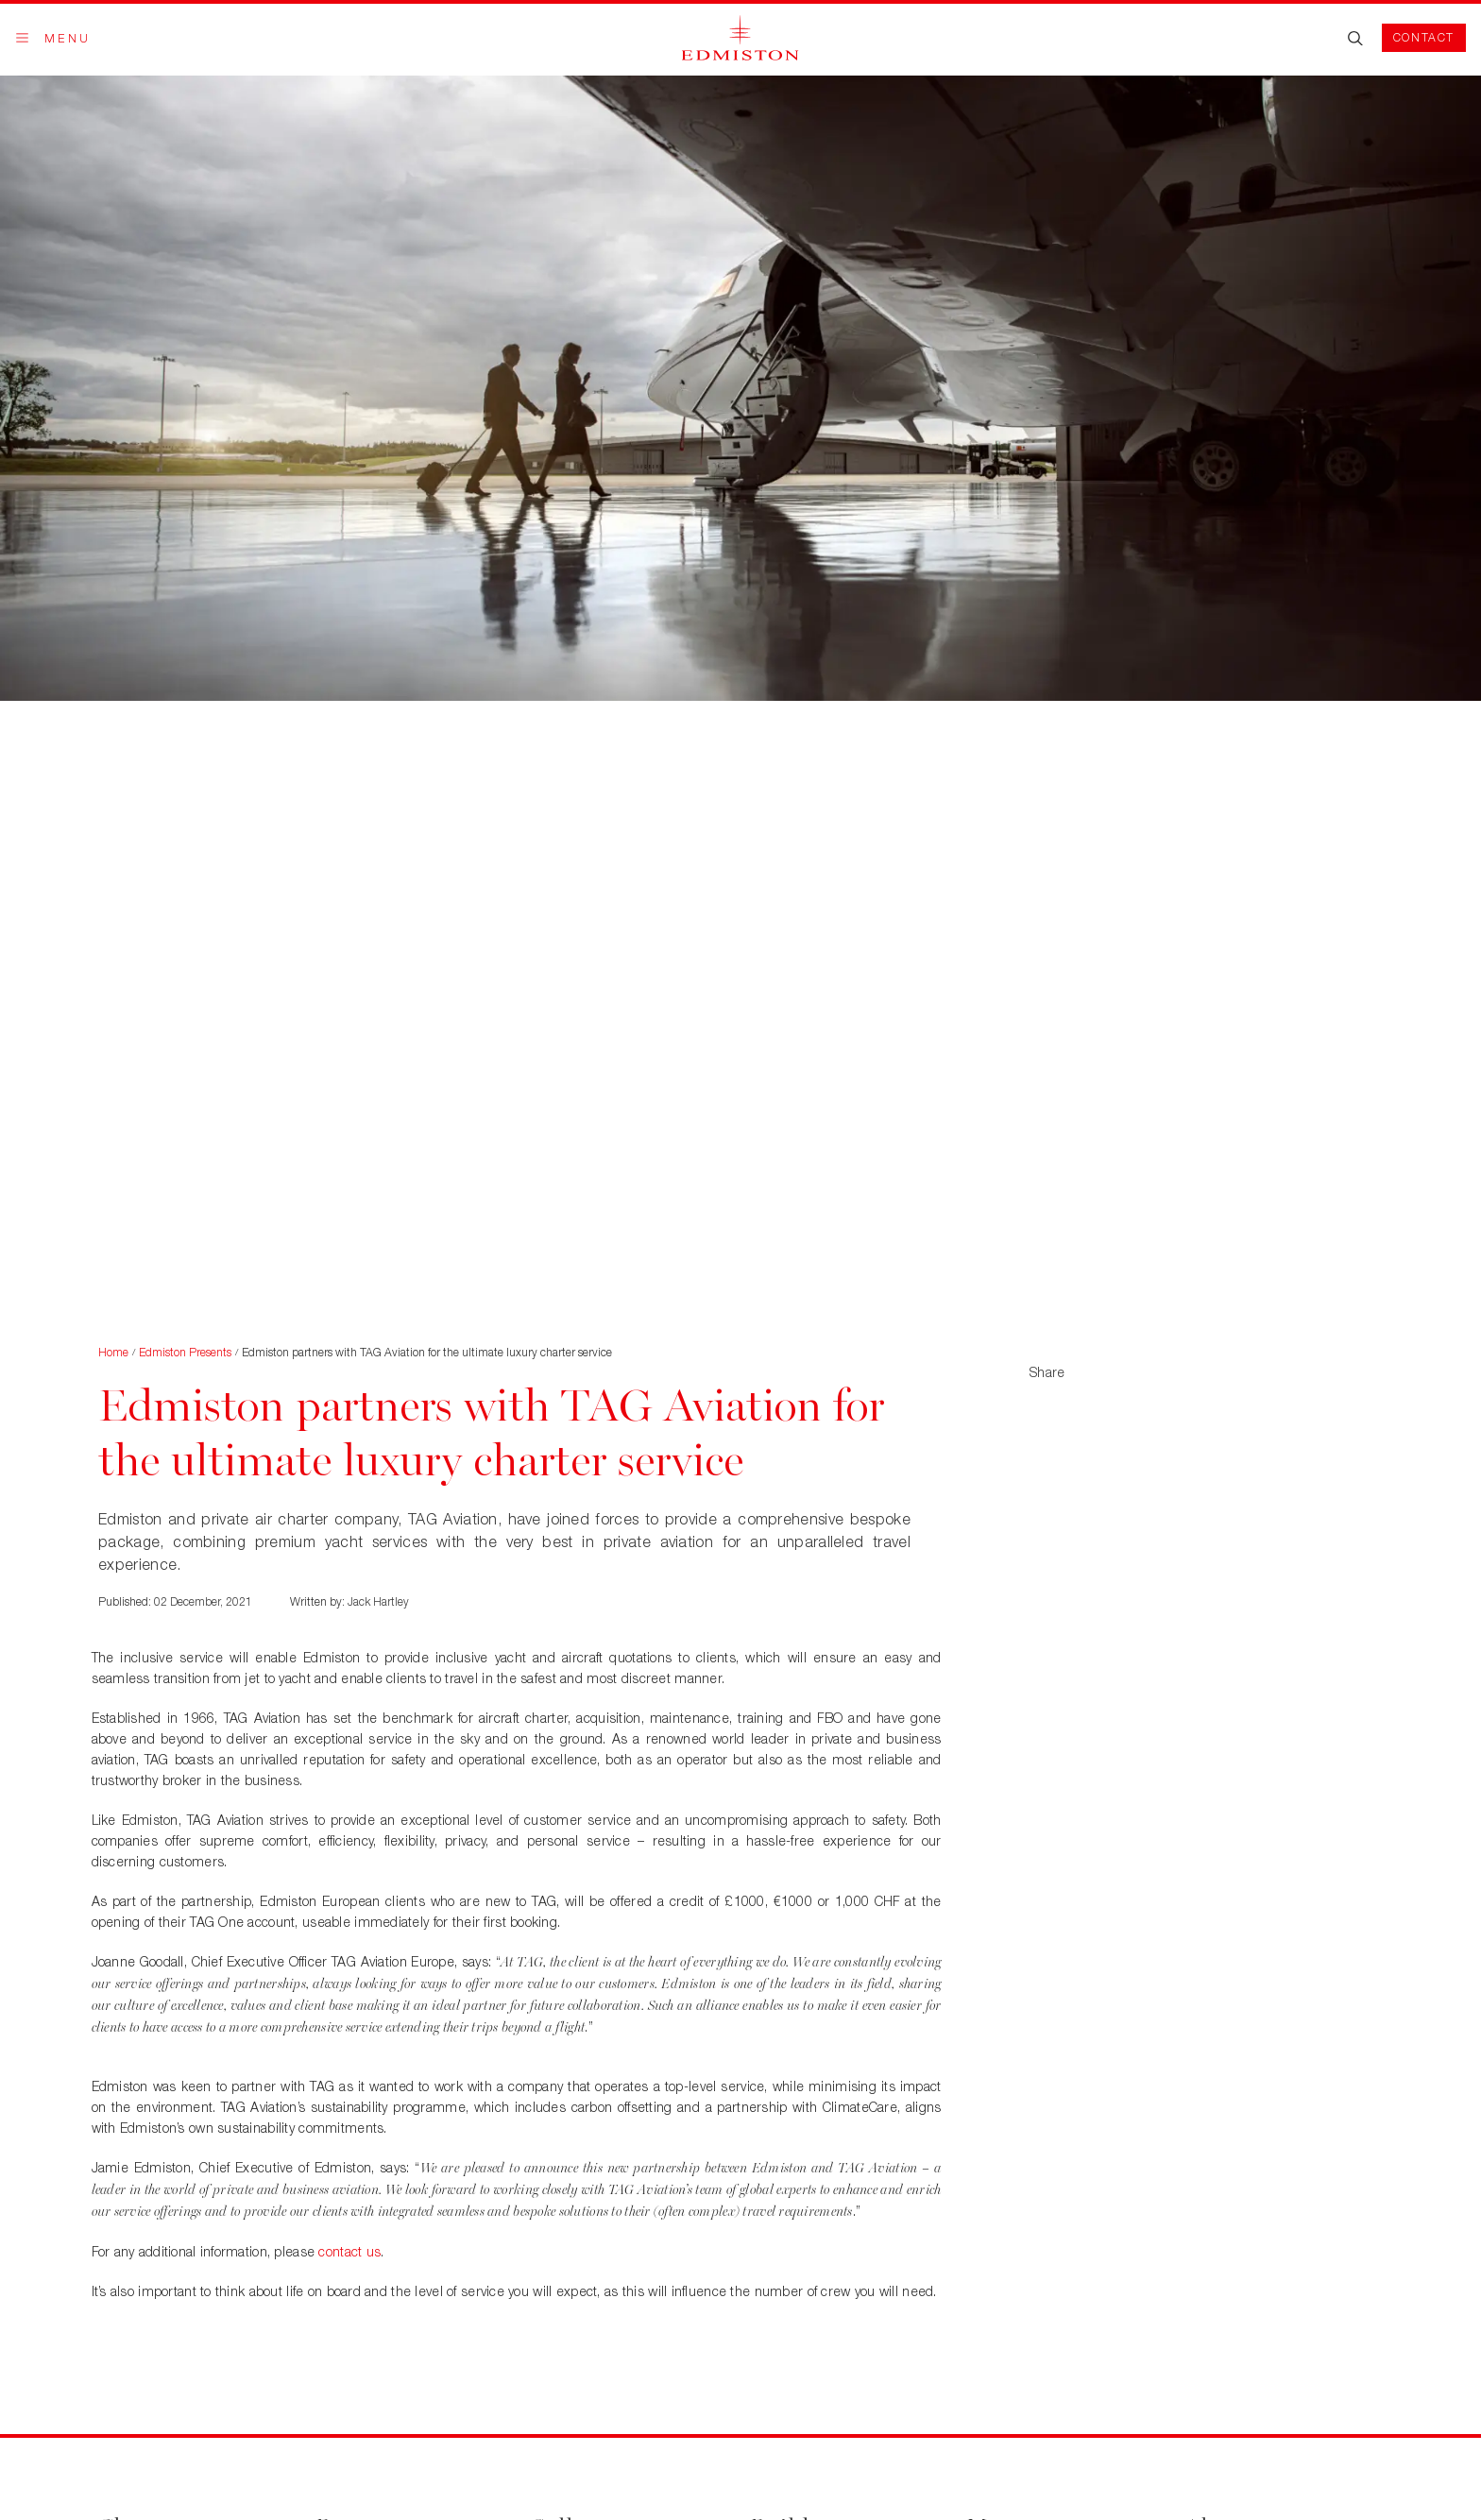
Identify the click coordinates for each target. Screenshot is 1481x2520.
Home (113, 1352)
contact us (349, 2251)
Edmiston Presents (185, 1352)
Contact (1424, 37)
